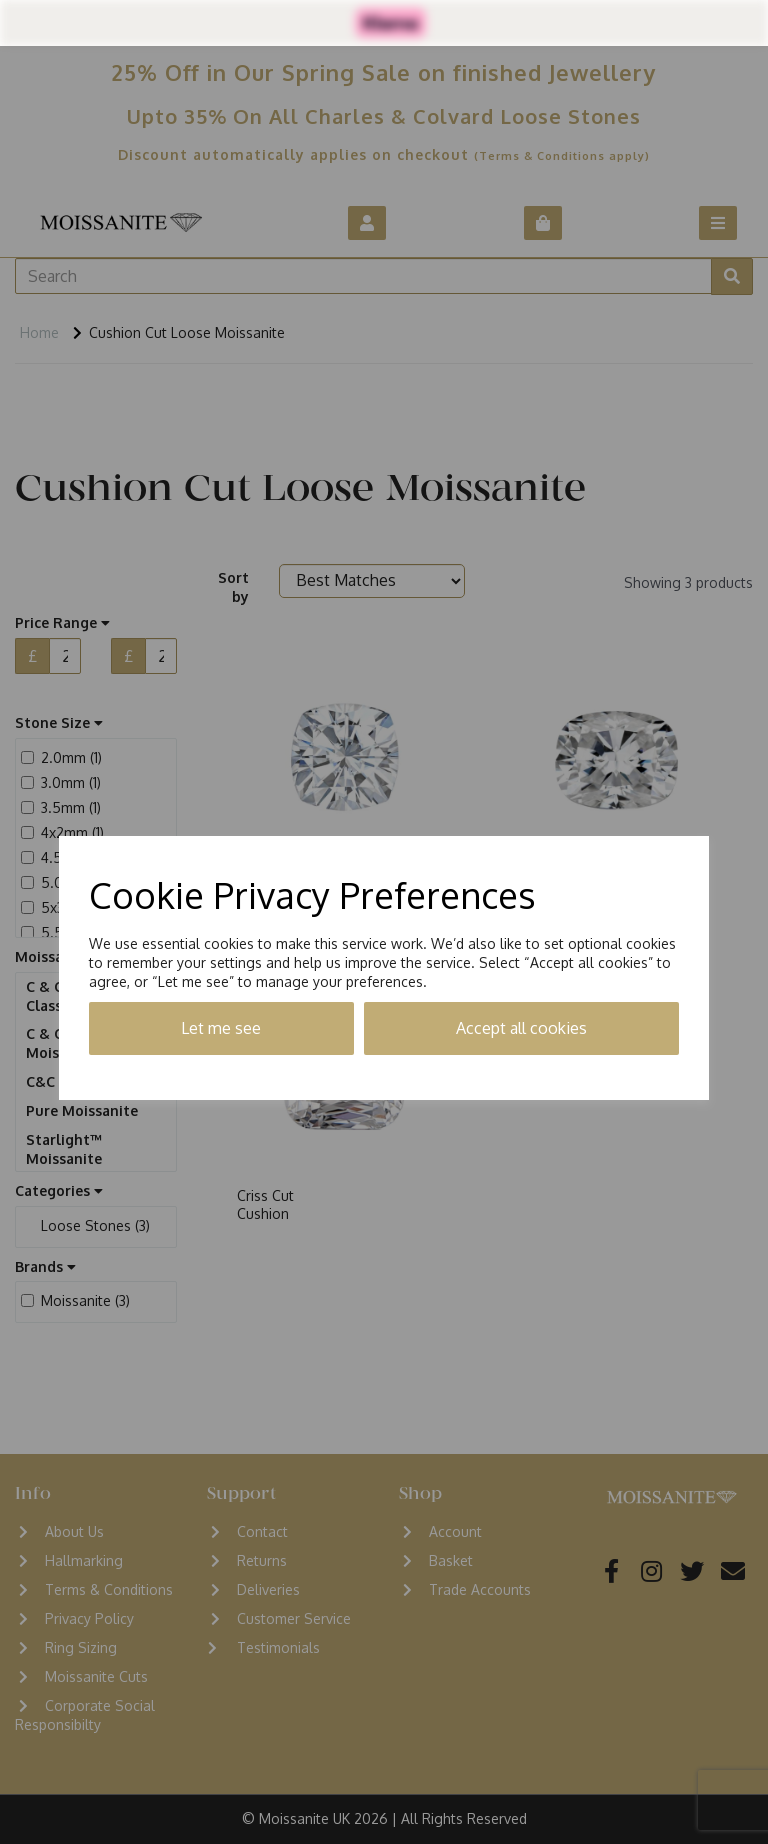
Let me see (221, 1028)
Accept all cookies (521, 1028)
